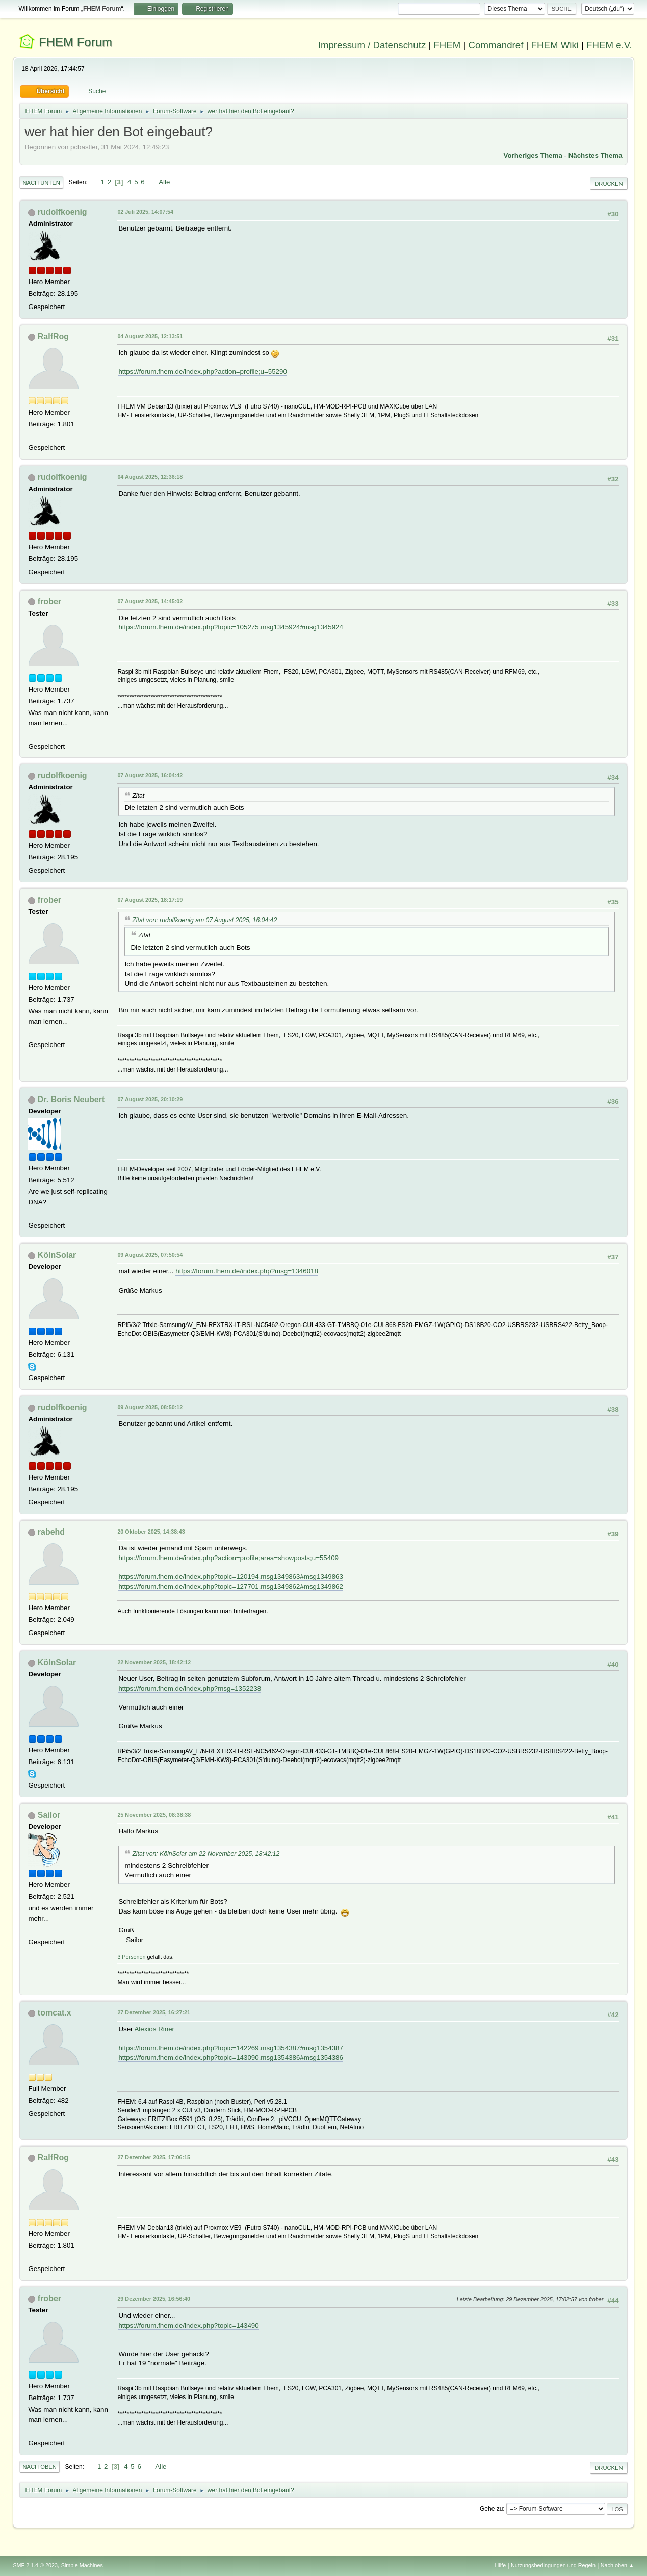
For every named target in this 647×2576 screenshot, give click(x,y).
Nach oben (39, 2467)
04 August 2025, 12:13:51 (150, 336)
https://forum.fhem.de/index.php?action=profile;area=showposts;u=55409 (228, 1558)
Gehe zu (491, 2508)
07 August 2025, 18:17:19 (150, 900)
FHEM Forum (75, 42)
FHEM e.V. (609, 45)
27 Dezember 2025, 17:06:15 (153, 2157)
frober (49, 601)
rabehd (51, 1531)
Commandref (496, 45)
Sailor (49, 1814)
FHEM (446, 45)
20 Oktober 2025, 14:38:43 (151, 1531)
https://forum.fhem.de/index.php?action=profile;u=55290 (202, 371)
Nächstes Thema (595, 155)
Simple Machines (82, 2565)
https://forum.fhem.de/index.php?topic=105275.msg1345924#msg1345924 (230, 627)
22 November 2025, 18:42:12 (154, 1662)
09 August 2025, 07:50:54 (150, 1255)
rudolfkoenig (62, 212)
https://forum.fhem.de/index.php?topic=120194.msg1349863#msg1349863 (230, 1576)
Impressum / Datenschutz (372, 45)
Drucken (608, 184)
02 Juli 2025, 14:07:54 (145, 212)
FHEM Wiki (555, 45)
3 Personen (131, 1957)
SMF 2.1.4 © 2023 (35, 2565)
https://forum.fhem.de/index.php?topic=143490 (188, 2325)
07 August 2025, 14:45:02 (150, 601)
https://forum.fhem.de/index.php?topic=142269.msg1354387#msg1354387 (230, 2048)
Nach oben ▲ (617, 2565)
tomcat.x (54, 2012)
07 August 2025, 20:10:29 (150, 1099)
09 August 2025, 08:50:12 (150, 1407)
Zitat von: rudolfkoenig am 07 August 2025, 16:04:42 (204, 920)
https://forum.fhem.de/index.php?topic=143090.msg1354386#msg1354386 (230, 2057)
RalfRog (53, 336)
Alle (164, 182)
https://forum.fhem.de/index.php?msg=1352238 (189, 1688)
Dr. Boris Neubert (71, 1099)
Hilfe (500, 2565)
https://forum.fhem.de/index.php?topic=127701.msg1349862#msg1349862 (230, 1586)
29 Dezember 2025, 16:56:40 (153, 2299)
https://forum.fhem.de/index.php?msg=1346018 (246, 1271)
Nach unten (41, 183)
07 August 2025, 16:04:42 (150, 775)
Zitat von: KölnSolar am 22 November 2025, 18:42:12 (205, 1853)
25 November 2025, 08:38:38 (154, 1815)
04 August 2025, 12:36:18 (150, 477)
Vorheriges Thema (533, 155)
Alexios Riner (154, 2029)
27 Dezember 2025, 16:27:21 (153, 2012)
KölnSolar (57, 1255)
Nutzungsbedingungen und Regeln (553, 2565)
